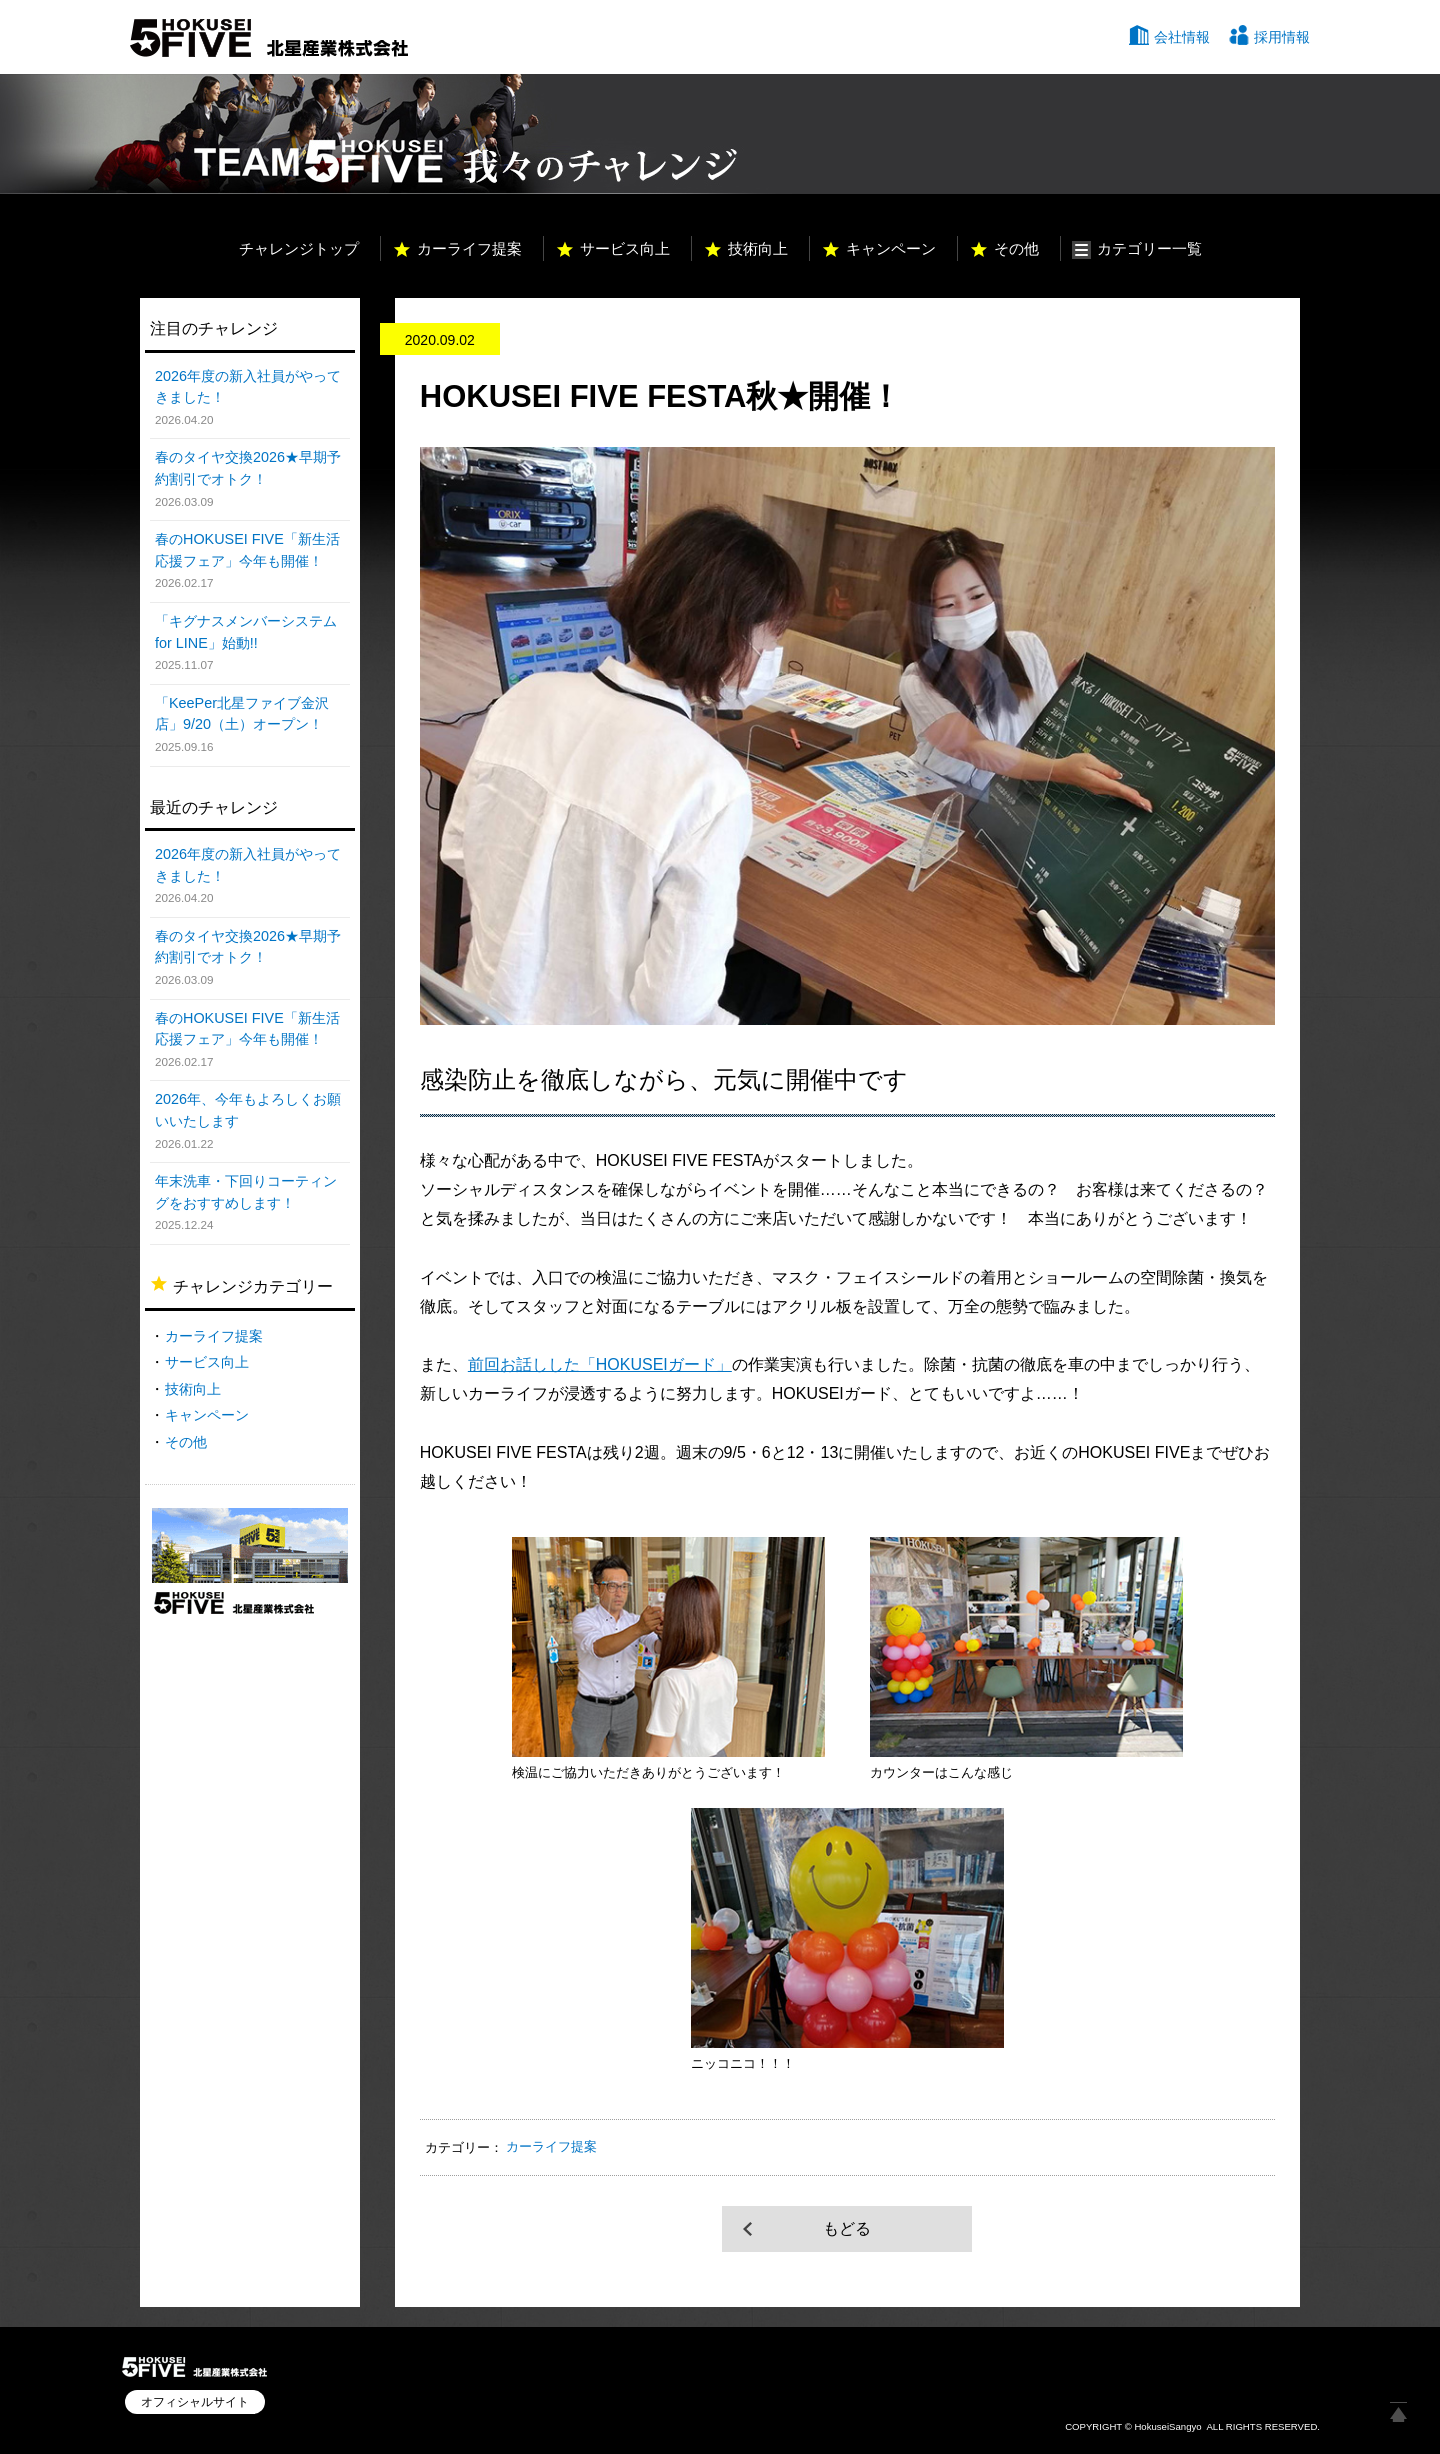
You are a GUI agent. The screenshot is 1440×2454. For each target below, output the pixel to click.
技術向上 (758, 248)
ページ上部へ (1398, 2412)
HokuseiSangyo (1167, 2426)
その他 (1016, 248)
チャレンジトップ (299, 248)
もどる (847, 2228)
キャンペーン (891, 248)
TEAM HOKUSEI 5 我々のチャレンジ (438, 134)
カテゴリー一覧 (1149, 248)
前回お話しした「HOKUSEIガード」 (600, 1364)
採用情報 (1282, 37)
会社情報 (1182, 37)
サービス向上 (625, 248)
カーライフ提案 (469, 248)
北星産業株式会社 (269, 38)
